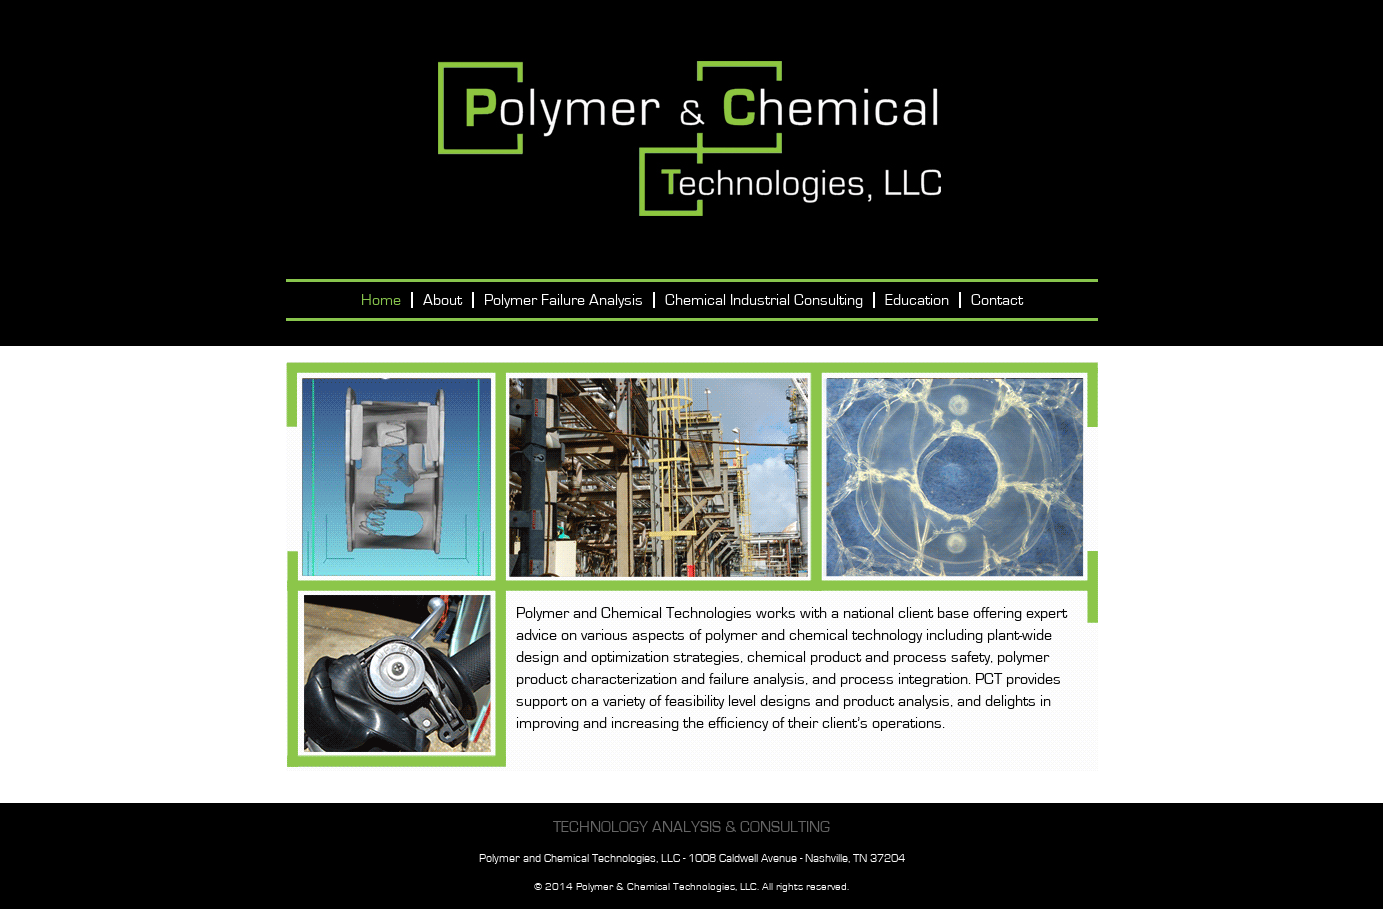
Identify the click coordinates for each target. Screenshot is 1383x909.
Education (917, 300)
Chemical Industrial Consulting (764, 300)
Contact (997, 300)
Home (381, 300)
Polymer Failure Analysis (563, 300)
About (442, 300)
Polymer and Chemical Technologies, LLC (691, 139)
